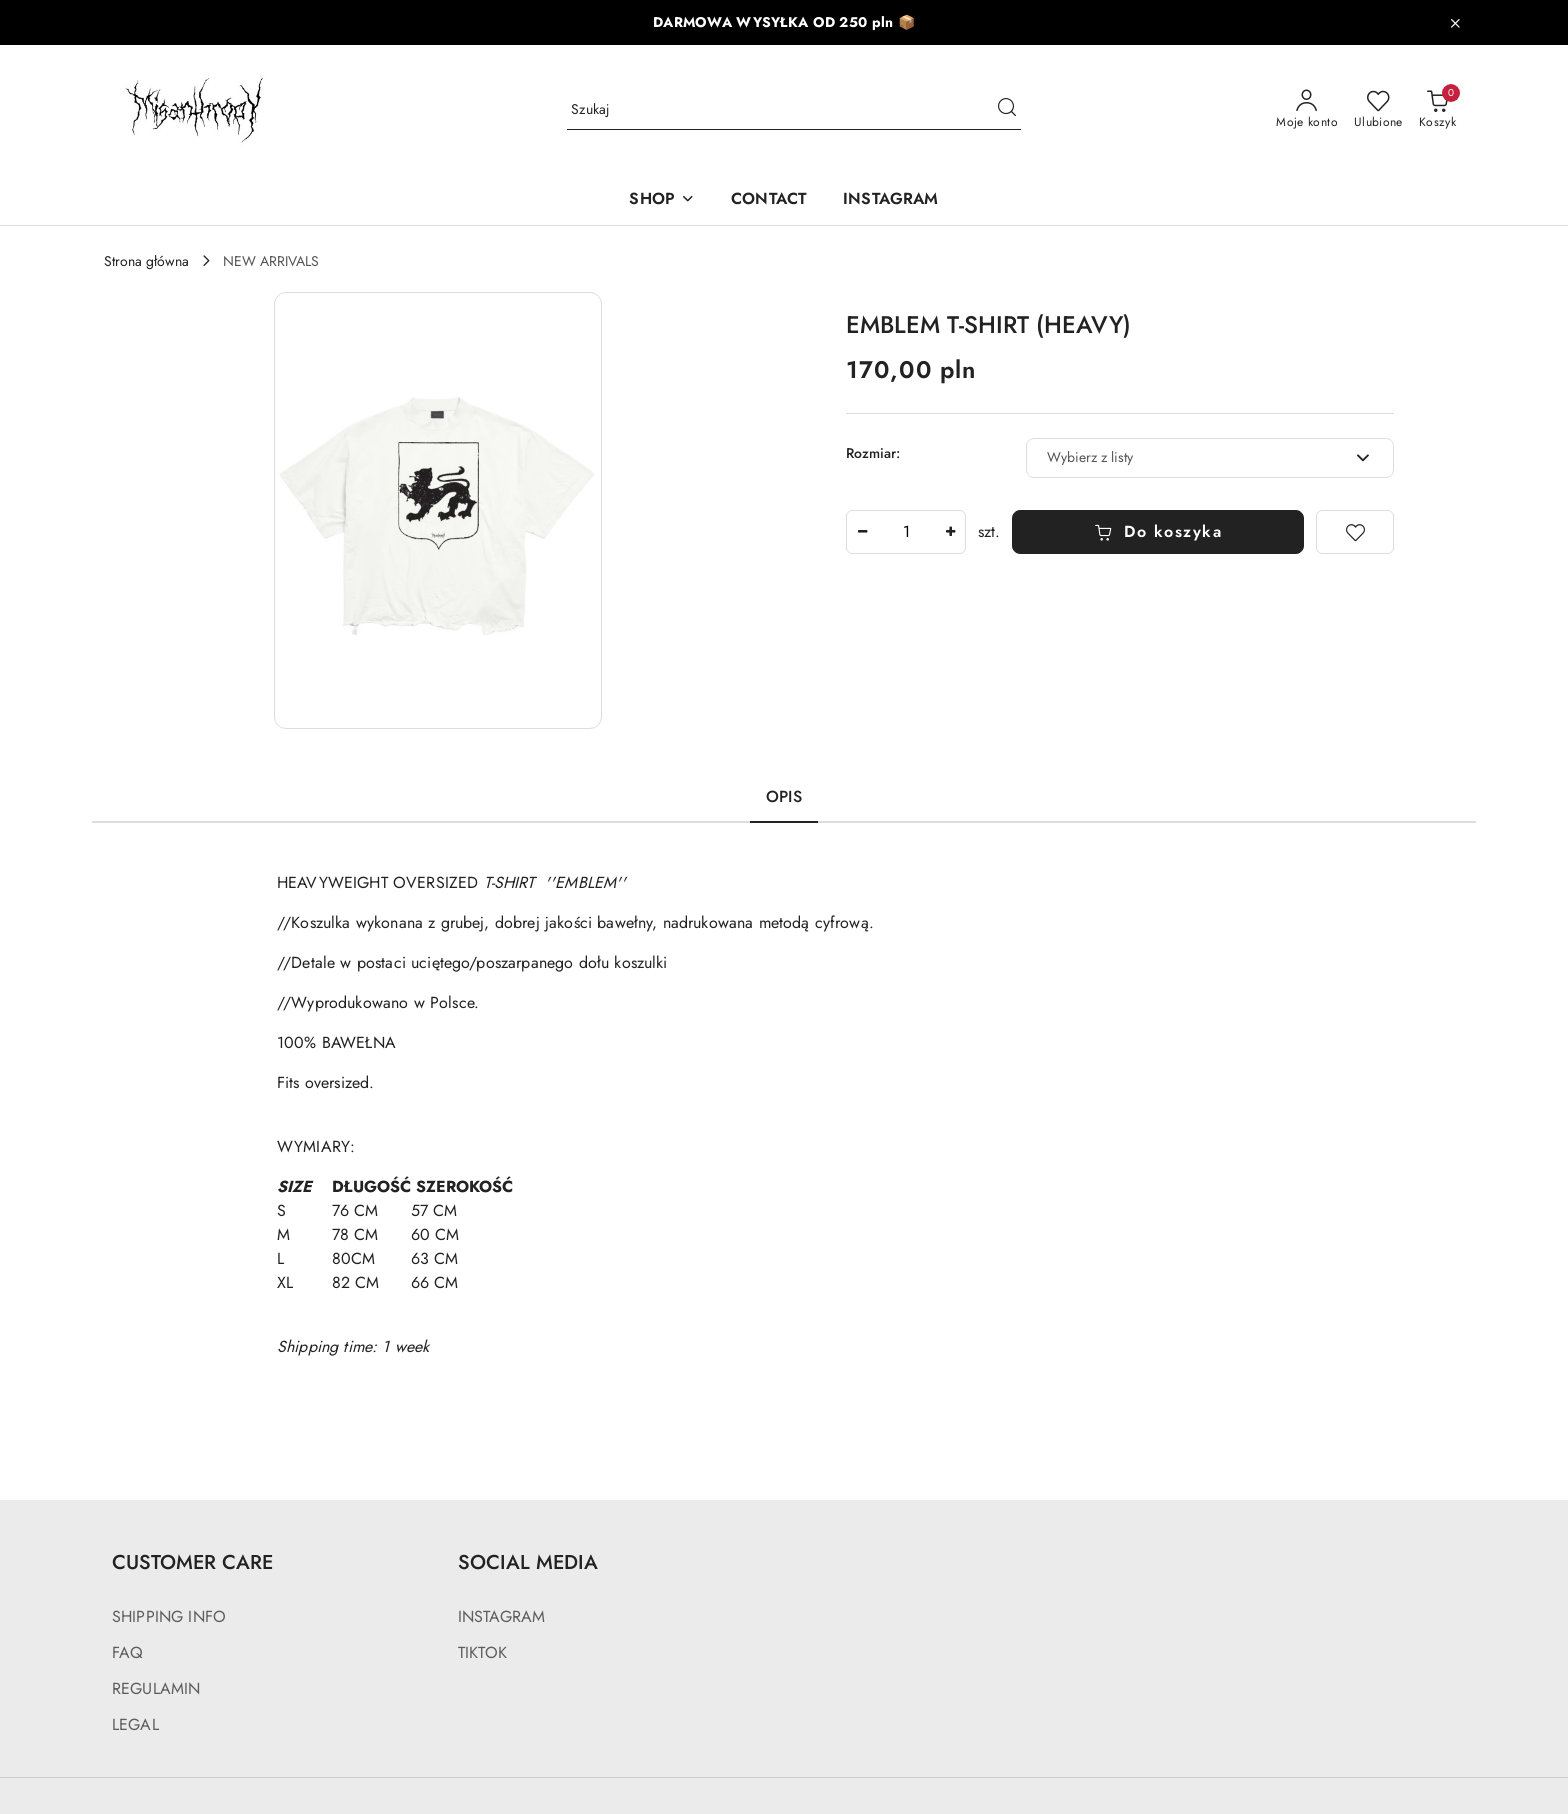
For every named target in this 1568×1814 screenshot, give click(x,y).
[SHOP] (662, 200)
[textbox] (1185, 457)
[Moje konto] (1307, 110)
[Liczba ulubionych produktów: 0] (1378, 110)
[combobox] (1210, 458)
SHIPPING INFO (169, 1616)
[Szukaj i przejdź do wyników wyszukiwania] (1007, 110)
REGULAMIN (156, 1688)
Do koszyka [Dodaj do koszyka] (1158, 531)
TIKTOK (482, 1652)
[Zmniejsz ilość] (862, 532)
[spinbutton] (906, 532)
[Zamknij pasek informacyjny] (1455, 23)
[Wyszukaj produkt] (794, 110)
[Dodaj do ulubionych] (1355, 532)
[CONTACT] (769, 200)
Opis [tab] (784, 796)
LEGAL (135, 1724)
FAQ (127, 1652)
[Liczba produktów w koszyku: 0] (1437, 110)
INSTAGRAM (501, 1616)
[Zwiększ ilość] (950, 532)
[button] (438, 510)
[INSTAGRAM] (890, 200)
